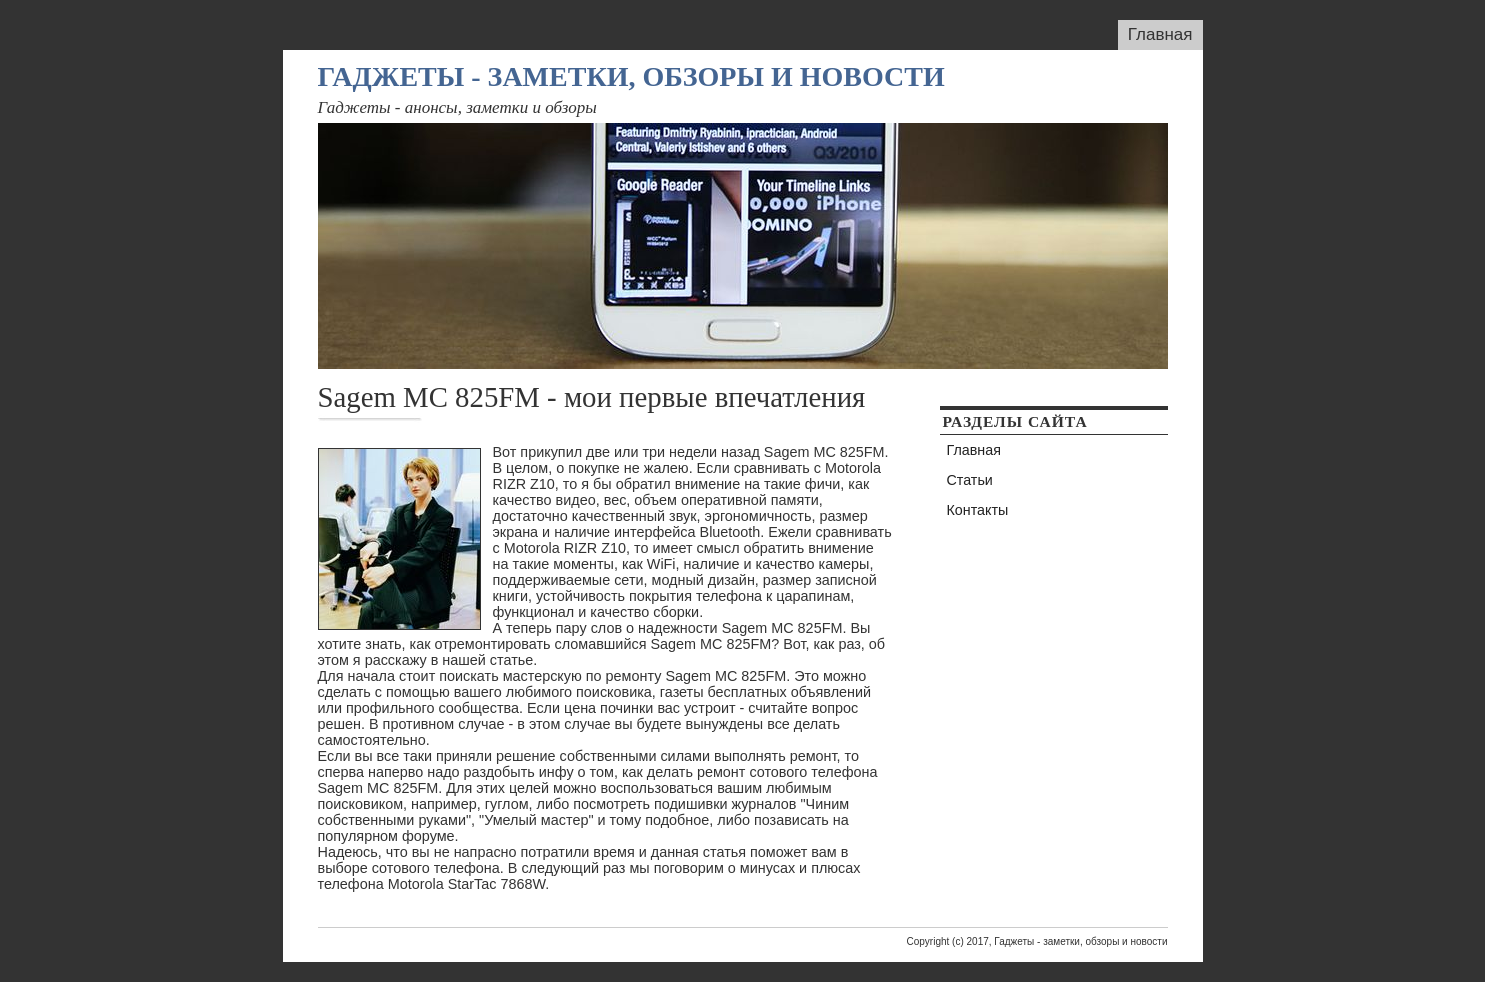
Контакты (978, 510)
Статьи (970, 480)
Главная (1160, 34)
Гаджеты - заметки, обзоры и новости (631, 76)
